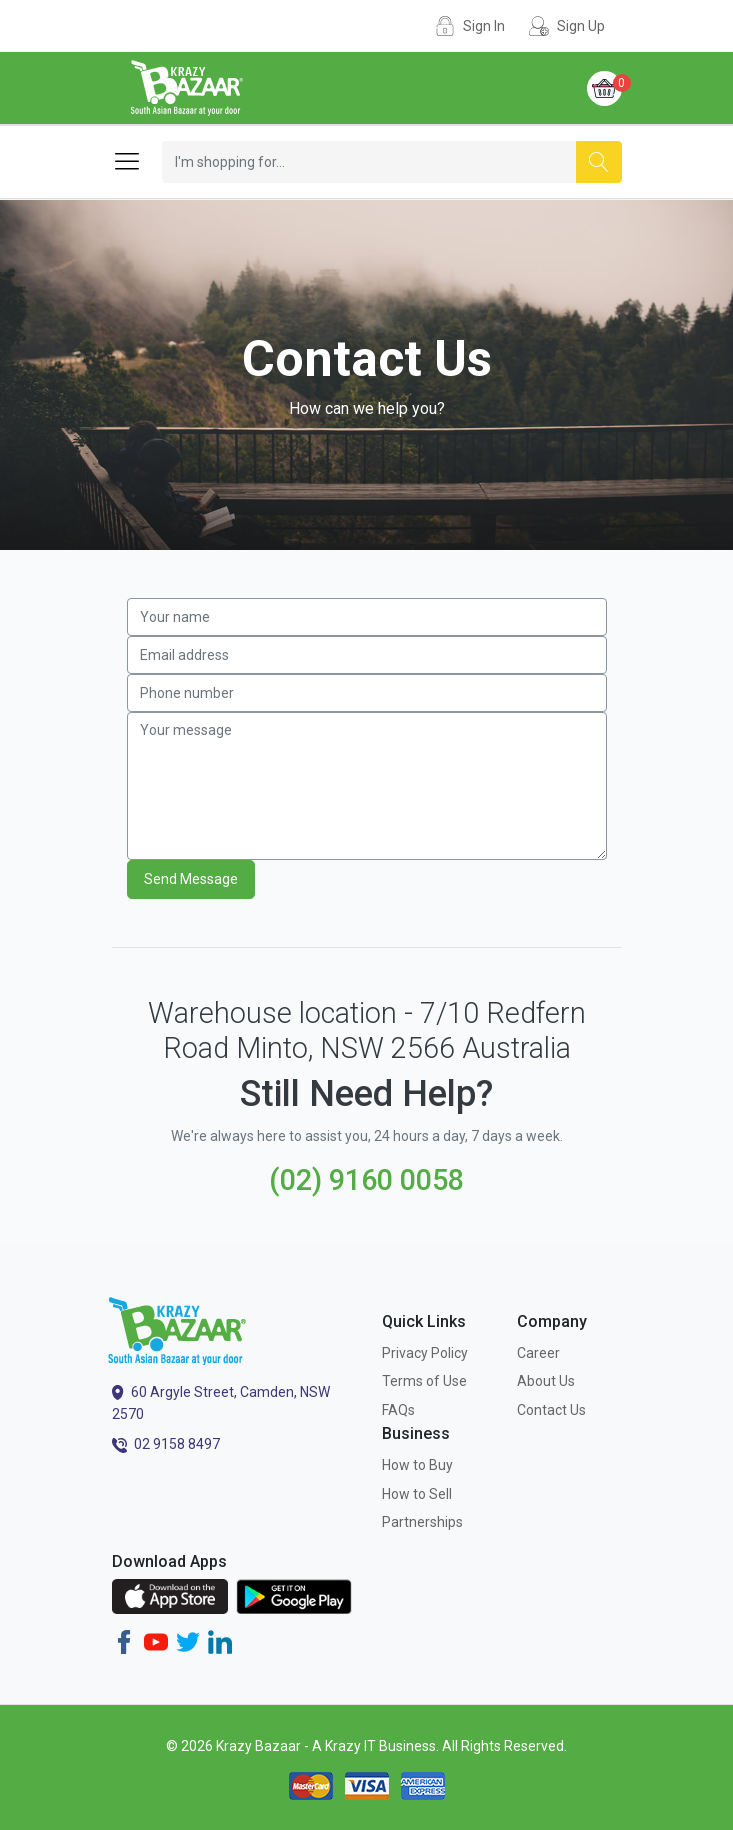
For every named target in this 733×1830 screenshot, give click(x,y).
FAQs (398, 1410)
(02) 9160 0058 (366, 1180)
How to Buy (417, 1465)
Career (538, 1353)
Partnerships (422, 1522)
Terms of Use (424, 1381)
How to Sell (417, 1494)
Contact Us (551, 1410)
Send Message (191, 879)
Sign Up (581, 26)
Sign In (484, 26)
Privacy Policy (425, 1353)
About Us (546, 1381)
